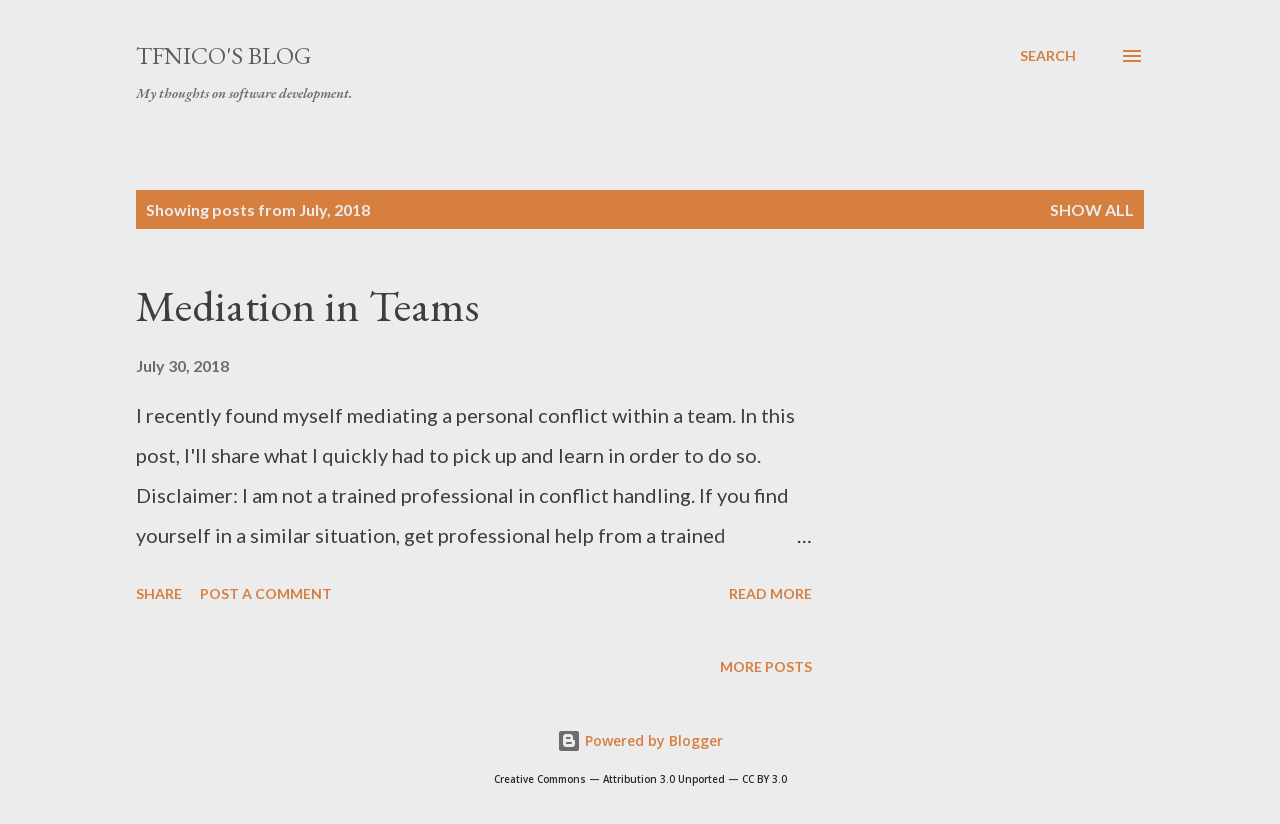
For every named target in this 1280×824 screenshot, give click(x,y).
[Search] (1048, 56)
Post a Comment (266, 593)
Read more (770, 593)
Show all (1092, 209)
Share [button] (159, 593)
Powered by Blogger (640, 740)
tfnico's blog (223, 55)
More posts (766, 666)
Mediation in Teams (307, 305)
